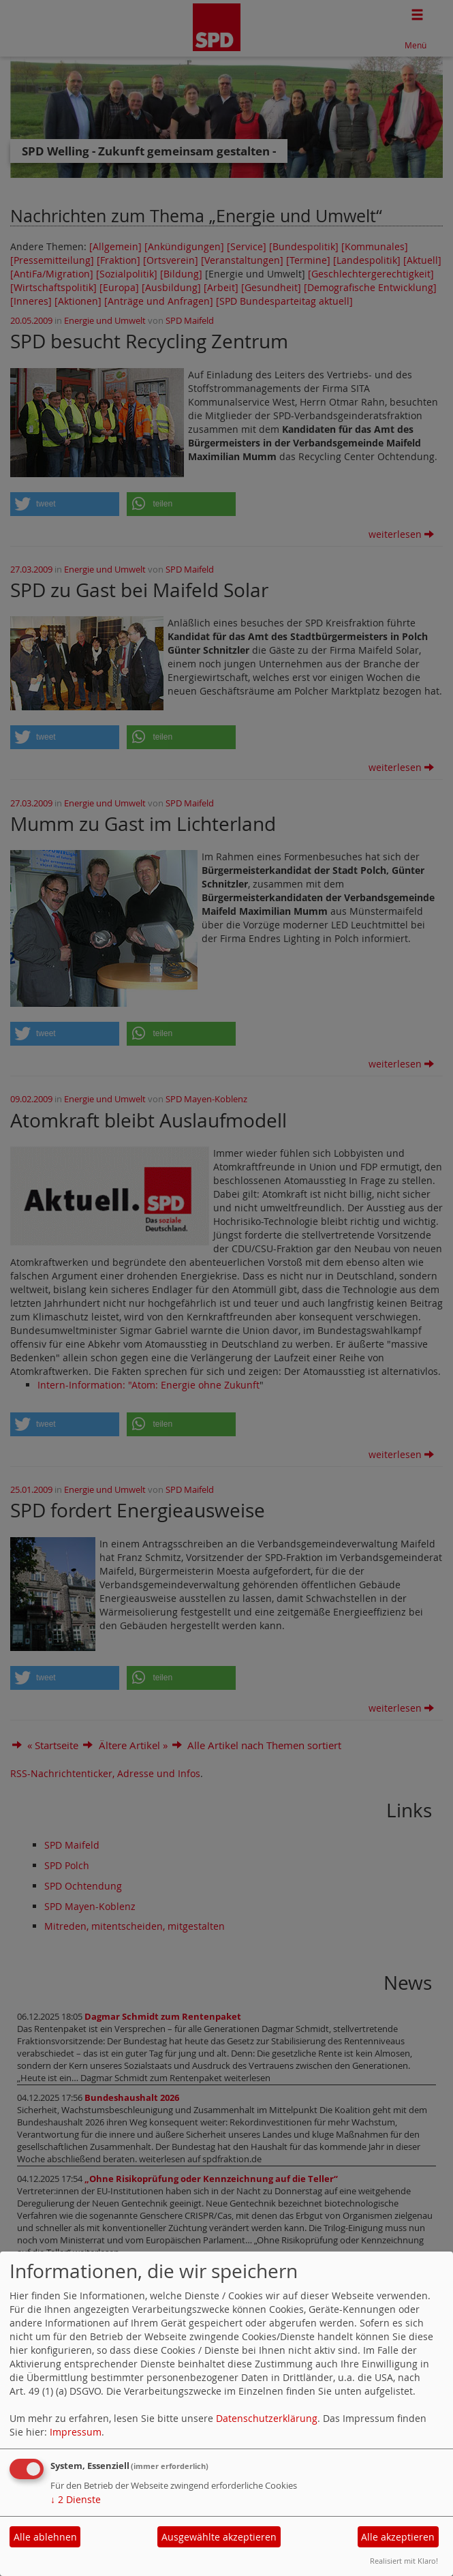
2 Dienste (75, 2499)
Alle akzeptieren (398, 2536)
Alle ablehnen (45, 2536)
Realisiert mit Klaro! (404, 2561)
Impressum (75, 2431)
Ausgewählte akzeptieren (219, 2536)
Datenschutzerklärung (266, 2418)
